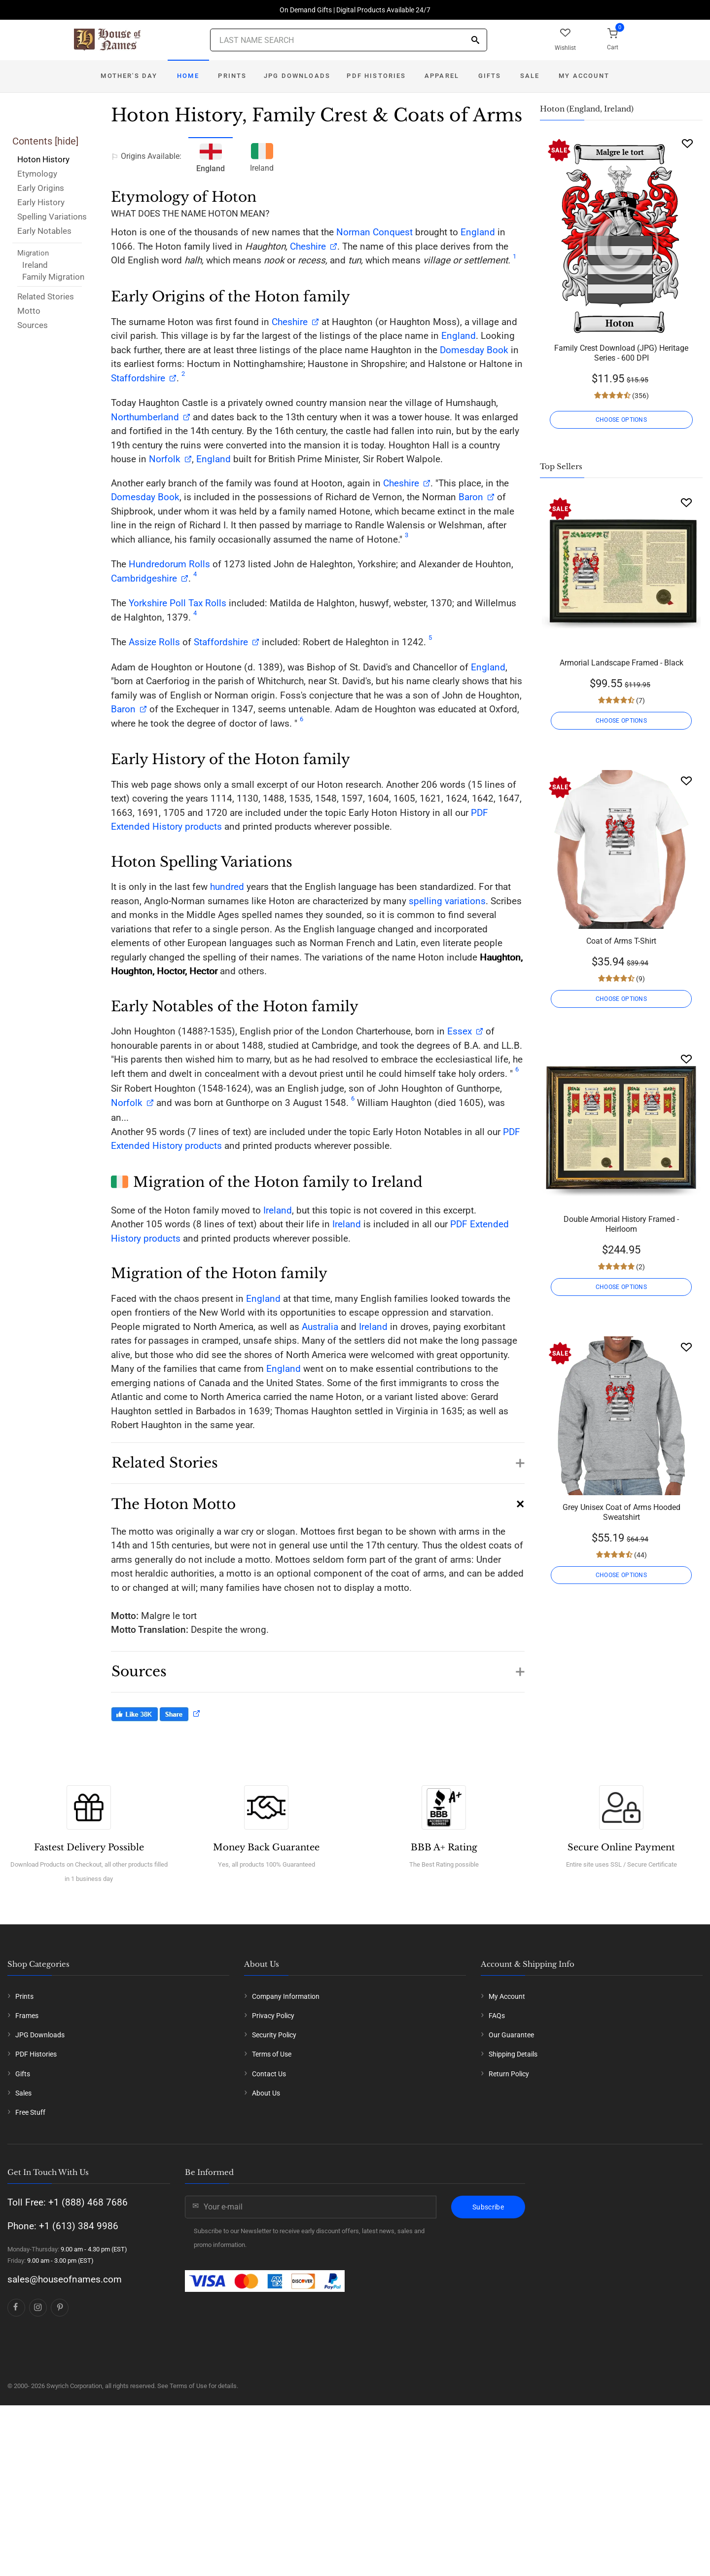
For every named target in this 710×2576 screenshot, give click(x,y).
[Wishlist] (687, 143)
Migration (33, 253)
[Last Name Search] (348, 40)
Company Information (286, 1996)
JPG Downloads (297, 75)
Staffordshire (138, 378)
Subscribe (488, 2207)
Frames (26, 2016)
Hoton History (43, 159)
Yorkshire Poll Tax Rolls (177, 603)
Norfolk (164, 459)
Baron (469, 497)
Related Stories (45, 296)
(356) (640, 396)
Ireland (35, 265)
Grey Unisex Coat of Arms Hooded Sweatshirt (621, 1512)
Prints (232, 75)
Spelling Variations (52, 216)
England (478, 232)
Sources (32, 325)
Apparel (442, 75)
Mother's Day (129, 75)
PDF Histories (376, 75)
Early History (41, 202)
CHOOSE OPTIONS (621, 419)
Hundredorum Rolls (169, 564)
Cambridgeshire (144, 578)
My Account (584, 75)
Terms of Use (271, 2054)
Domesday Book (474, 350)
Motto (28, 311)
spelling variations (447, 901)
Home (188, 75)
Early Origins (40, 188)
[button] (318, 1458)
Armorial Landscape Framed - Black (621, 662)
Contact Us (269, 2074)
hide (66, 141)
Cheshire (308, 246)
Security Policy (274, 2035)
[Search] (475, 41)
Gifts (489, 75)
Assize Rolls (154, 642)
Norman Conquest (374, 232)
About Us (266, 2093)
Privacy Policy (273, 2016)
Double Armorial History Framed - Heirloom (621, 1224)
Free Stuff (30, 2112)
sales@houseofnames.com (64, 2279)
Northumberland (145, 417)
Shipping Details (513, 2054)
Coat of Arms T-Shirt (621, 941)
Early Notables (44, 231)
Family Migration (53, 277)
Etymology (37, 174)
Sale (530, 75)
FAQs (497, 2016)
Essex (458, 1031)
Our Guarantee (511, 2035)
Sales (23, 2093)
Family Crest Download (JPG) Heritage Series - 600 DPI (621, 353)
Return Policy (509, 2074)
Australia (320, 1326)
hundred (227, 886)
